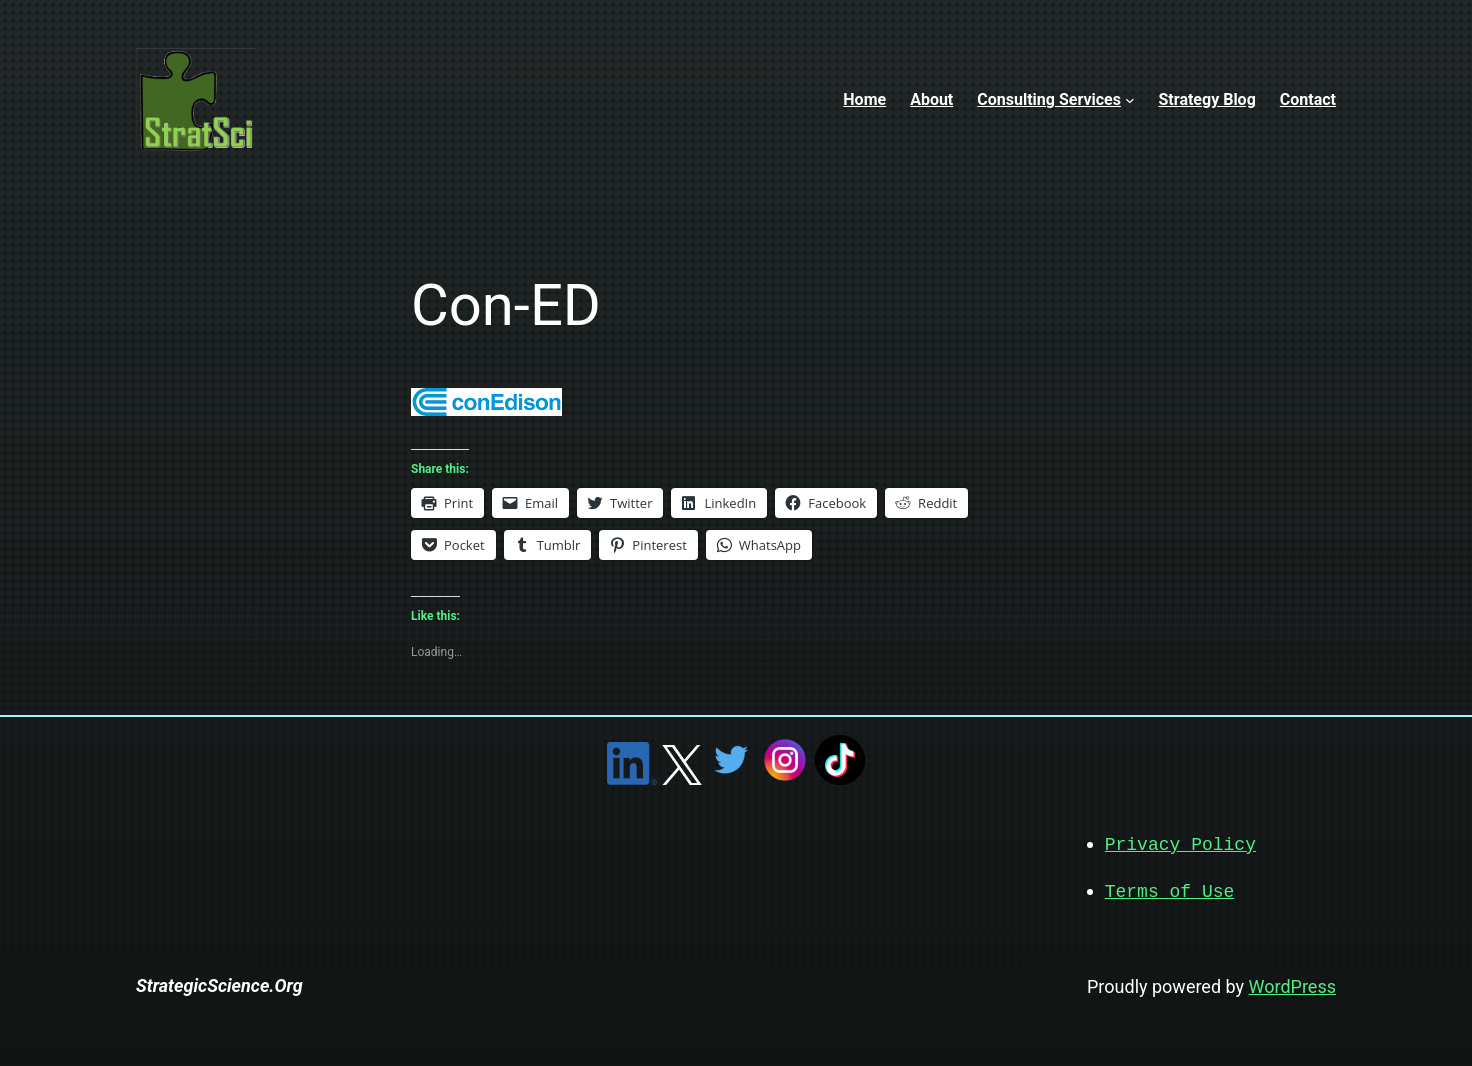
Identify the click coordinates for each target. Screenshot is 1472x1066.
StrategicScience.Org (219, 983)
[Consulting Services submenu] (1130, 100)
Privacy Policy (1180, 844)
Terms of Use (1170, 890)
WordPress (1292, 984)
